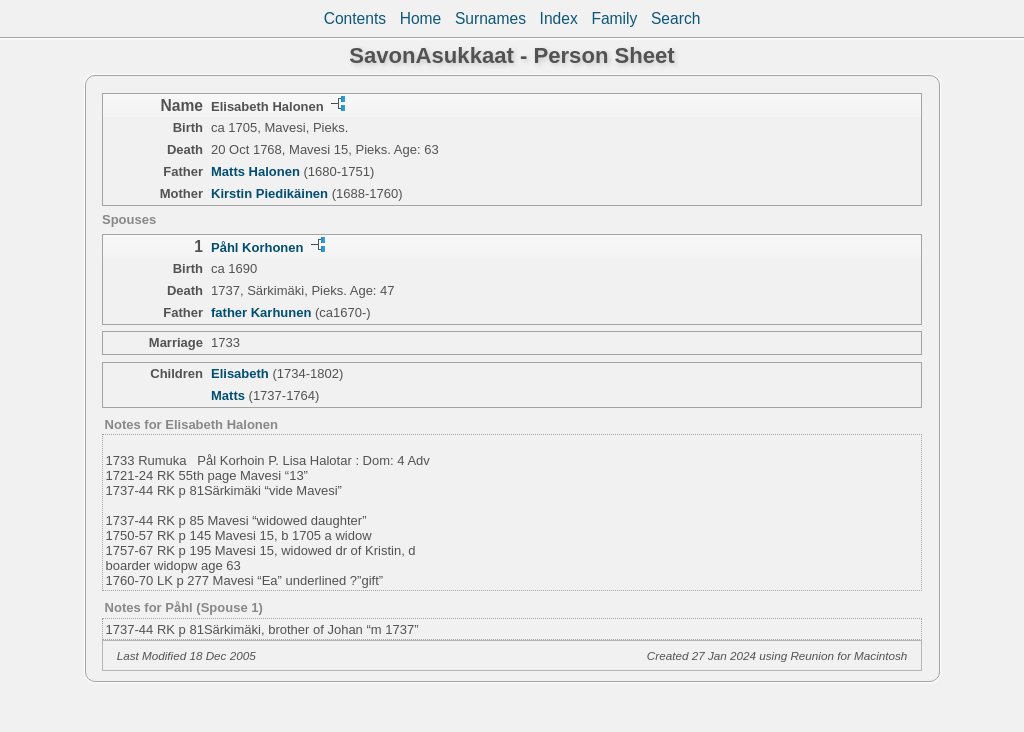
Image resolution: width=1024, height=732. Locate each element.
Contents (355, 18)
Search (675, 18)
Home (421, 18)
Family (614, 18)
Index (559, 18)
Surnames (490, 18)
